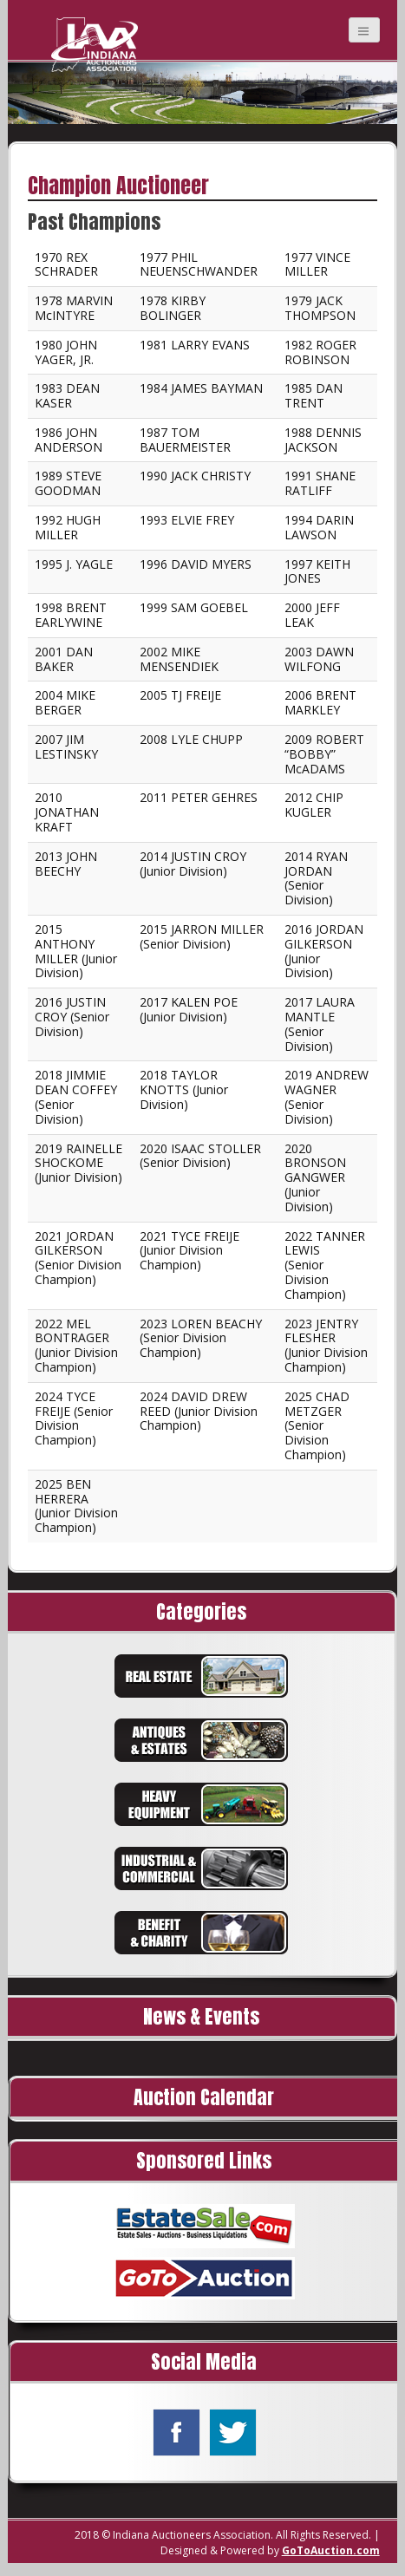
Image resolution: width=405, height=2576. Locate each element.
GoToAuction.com (331, 2550)
